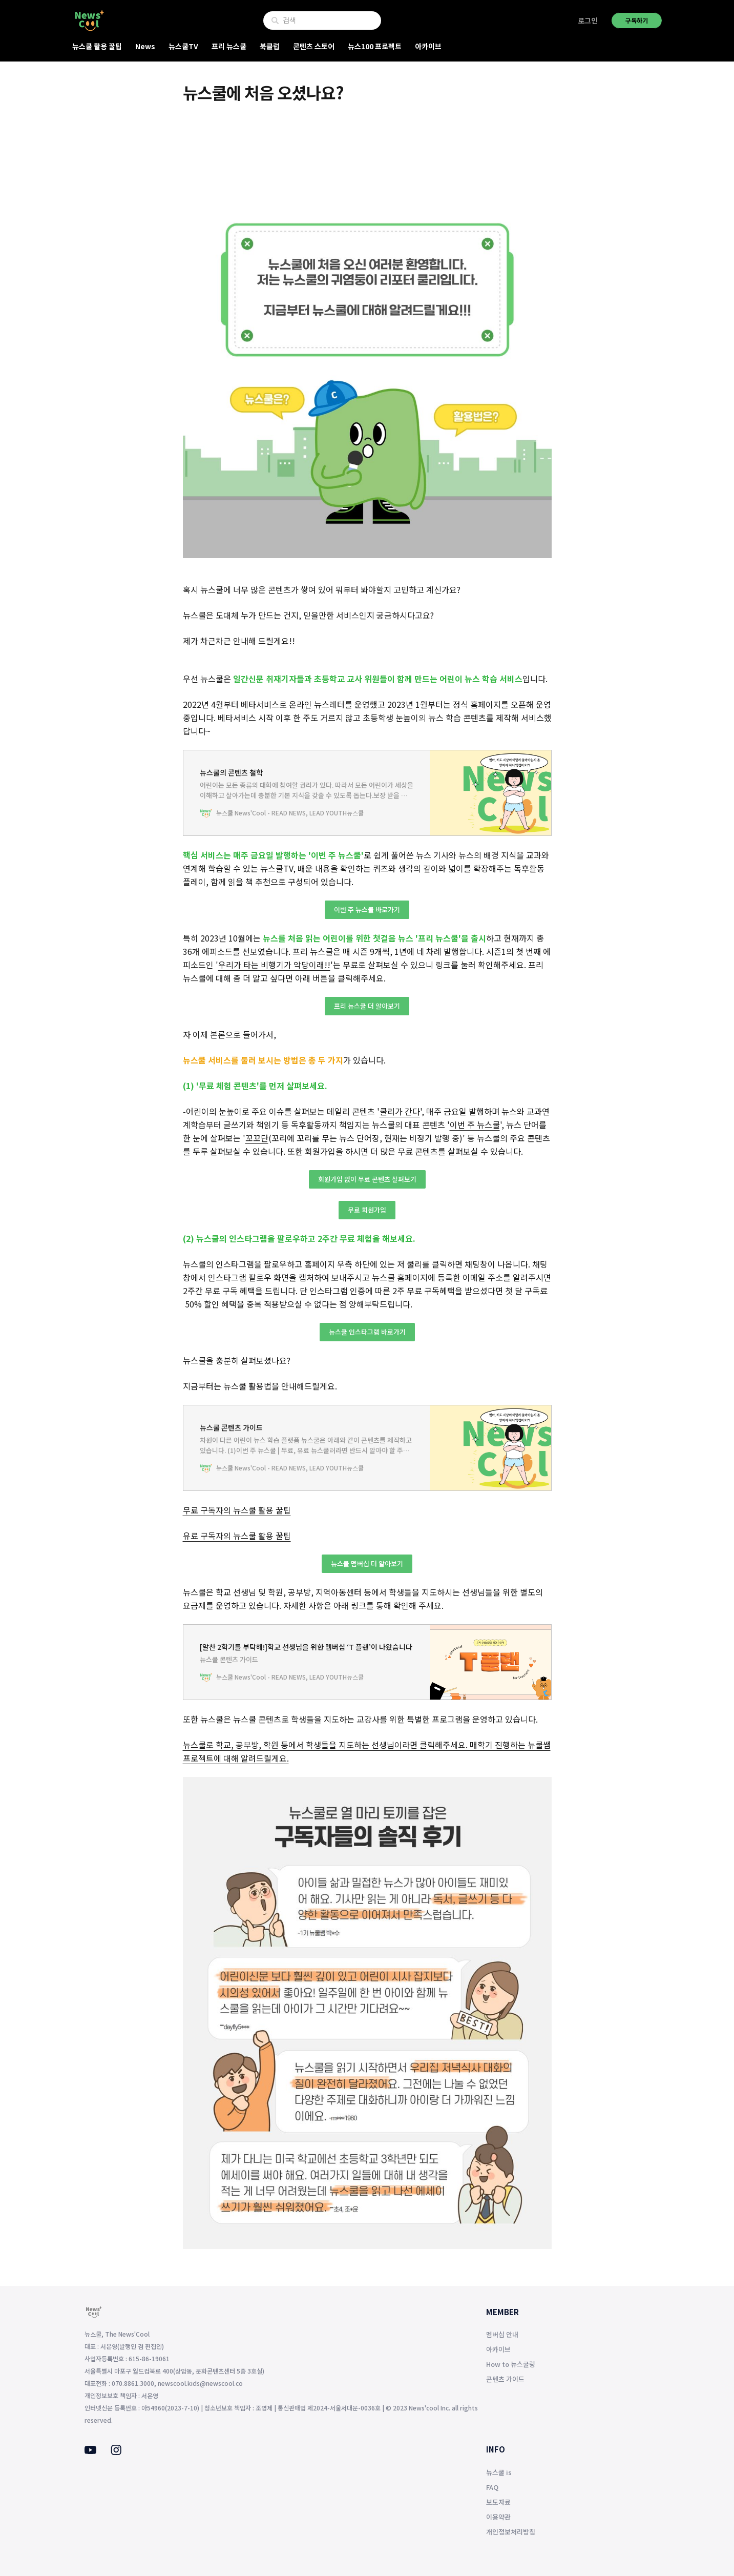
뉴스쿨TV (183, 46)
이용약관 (498, 2516)
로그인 (588, 20)
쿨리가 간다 (400, 1111)
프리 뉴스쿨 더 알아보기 (367, 1006)
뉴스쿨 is (499, 2472)
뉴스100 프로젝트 (375, 46)
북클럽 (270, 46)
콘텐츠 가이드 (505, 2379)
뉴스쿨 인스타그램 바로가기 (367, 1332)
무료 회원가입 (367, 1210)
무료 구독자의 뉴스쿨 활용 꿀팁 (237, 1510)
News (145, 46)
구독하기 (636, 20)
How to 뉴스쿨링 (510, 2364)
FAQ (492, 2487)
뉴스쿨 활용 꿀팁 (97, 46)
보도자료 (498, 2502)
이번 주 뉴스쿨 (475, 1124)
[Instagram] (116, 2452)
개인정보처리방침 (510, 2531)
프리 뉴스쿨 (229, 46)
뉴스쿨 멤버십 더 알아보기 (367, 1563)
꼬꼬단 (256, 1138)
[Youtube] (90, 2451)
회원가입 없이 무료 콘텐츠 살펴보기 (367, 1179)
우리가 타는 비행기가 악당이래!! (274, 964)
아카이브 (428, 46)
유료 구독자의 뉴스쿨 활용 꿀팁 (237, 1535)
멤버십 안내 (502, 2334)
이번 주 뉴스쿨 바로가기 (367, 909)
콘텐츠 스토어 (313, 46)
